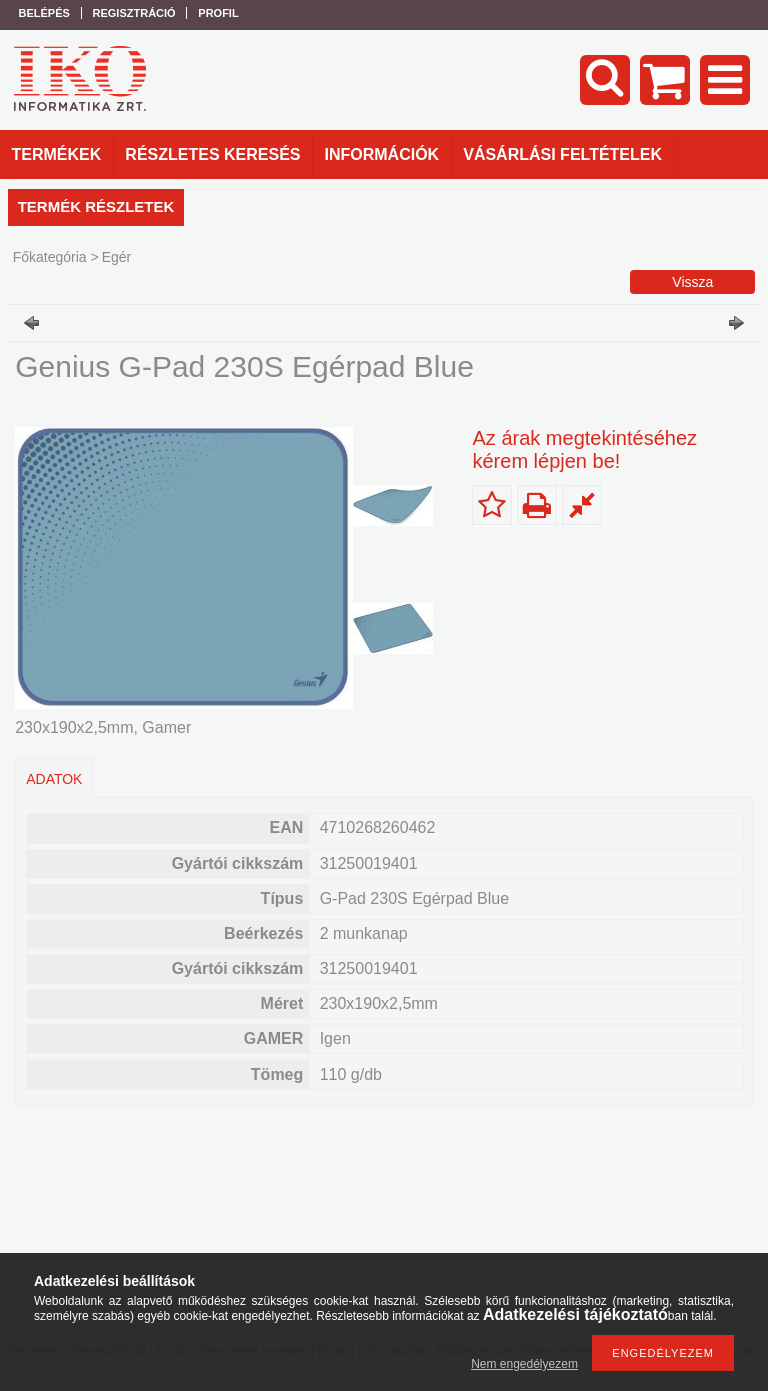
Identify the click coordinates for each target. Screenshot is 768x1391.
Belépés (44, 13)
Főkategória (50, 257)
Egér (117, 257)
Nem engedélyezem (524, 1364)
